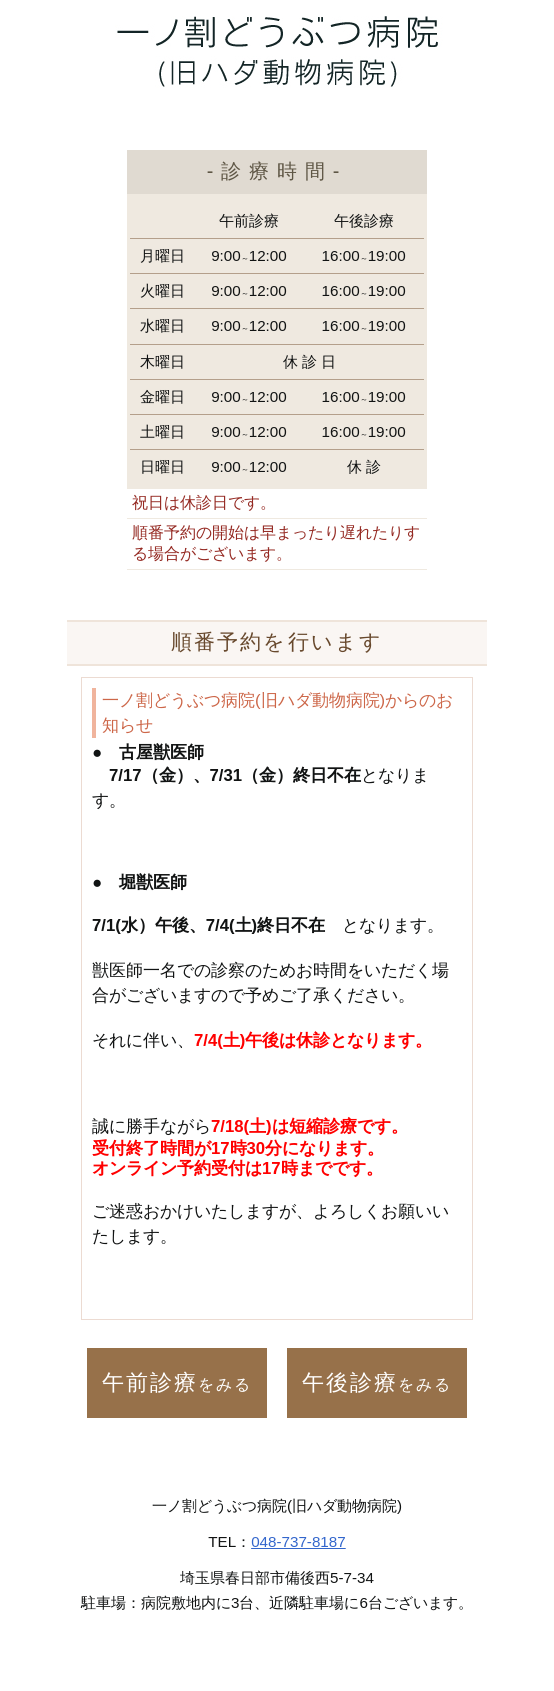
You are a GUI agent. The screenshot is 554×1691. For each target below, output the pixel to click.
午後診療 (377, 1382)
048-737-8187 (298, 1541)
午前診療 (177, 1382)
